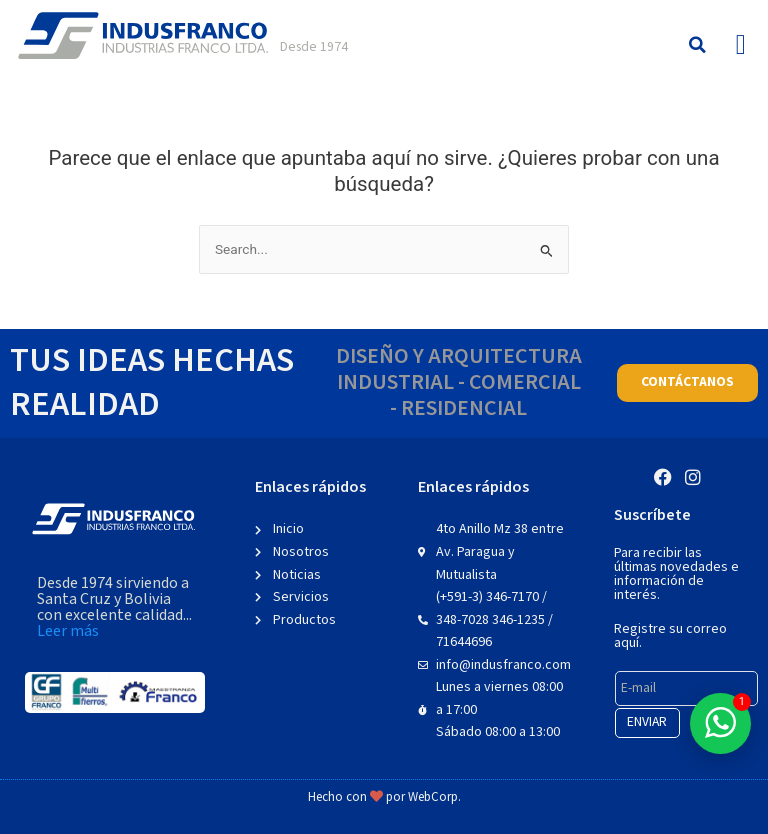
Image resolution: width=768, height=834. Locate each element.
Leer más (68, 631)
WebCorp (433, 797)
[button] (697, 45)
